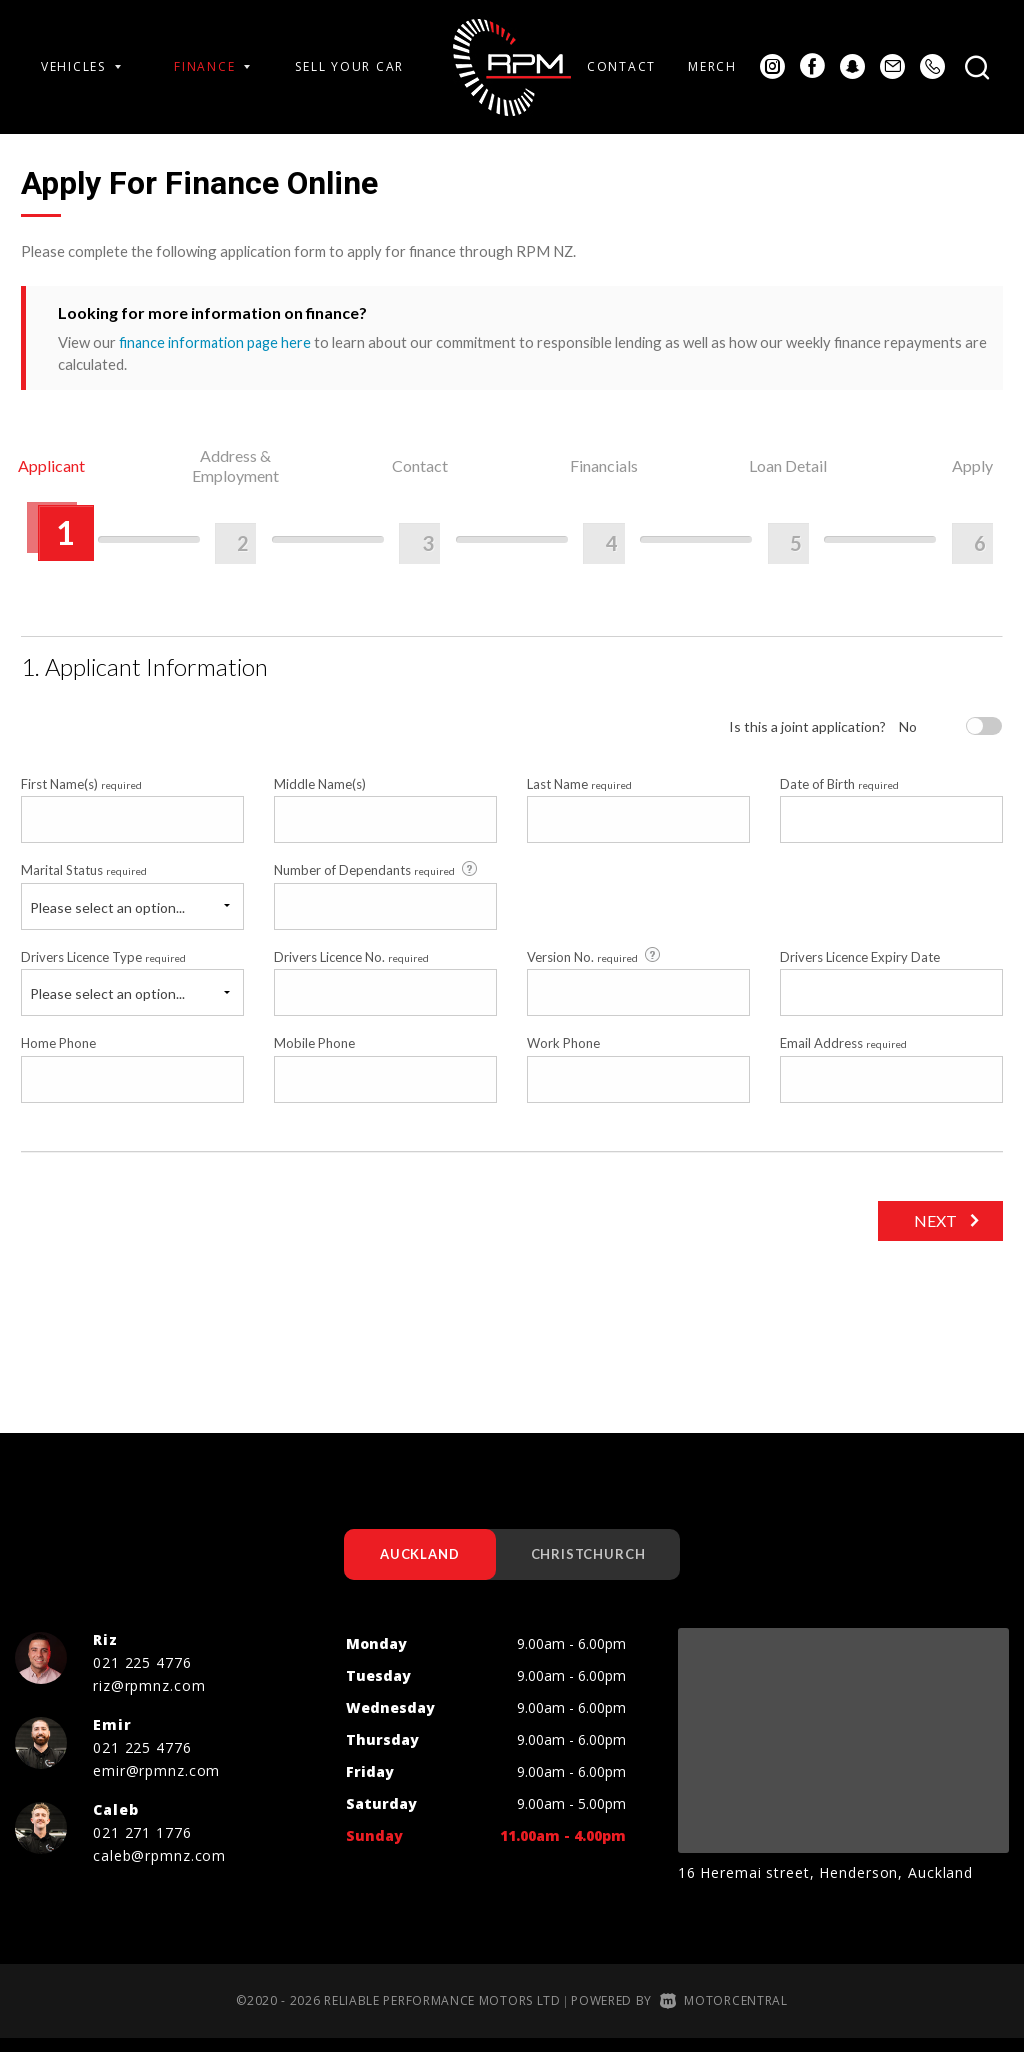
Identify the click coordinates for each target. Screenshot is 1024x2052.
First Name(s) (81, 797)
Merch (712, 66)
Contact (621, 66)
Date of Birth (839, 797)
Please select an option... (107, 919)
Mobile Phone (314, 1056)
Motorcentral (724, 2013)
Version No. (595, 969)
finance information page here (217, 342)
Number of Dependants (377, 882)
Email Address (843, 1056)
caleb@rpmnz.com (159, 1868)
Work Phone (563, 1056)
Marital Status (84, 883)
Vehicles (81, 66)
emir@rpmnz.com (156, 1783)
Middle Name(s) (320, 797)
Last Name (579, 797)
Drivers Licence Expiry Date (860, 969)
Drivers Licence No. (351, 969)
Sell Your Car (349, 66)
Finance (212, 66)
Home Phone (58, 1056)
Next (932, 1232)
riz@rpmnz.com (149, 1698)
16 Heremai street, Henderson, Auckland (825, 1885)
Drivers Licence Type (103, 969)
